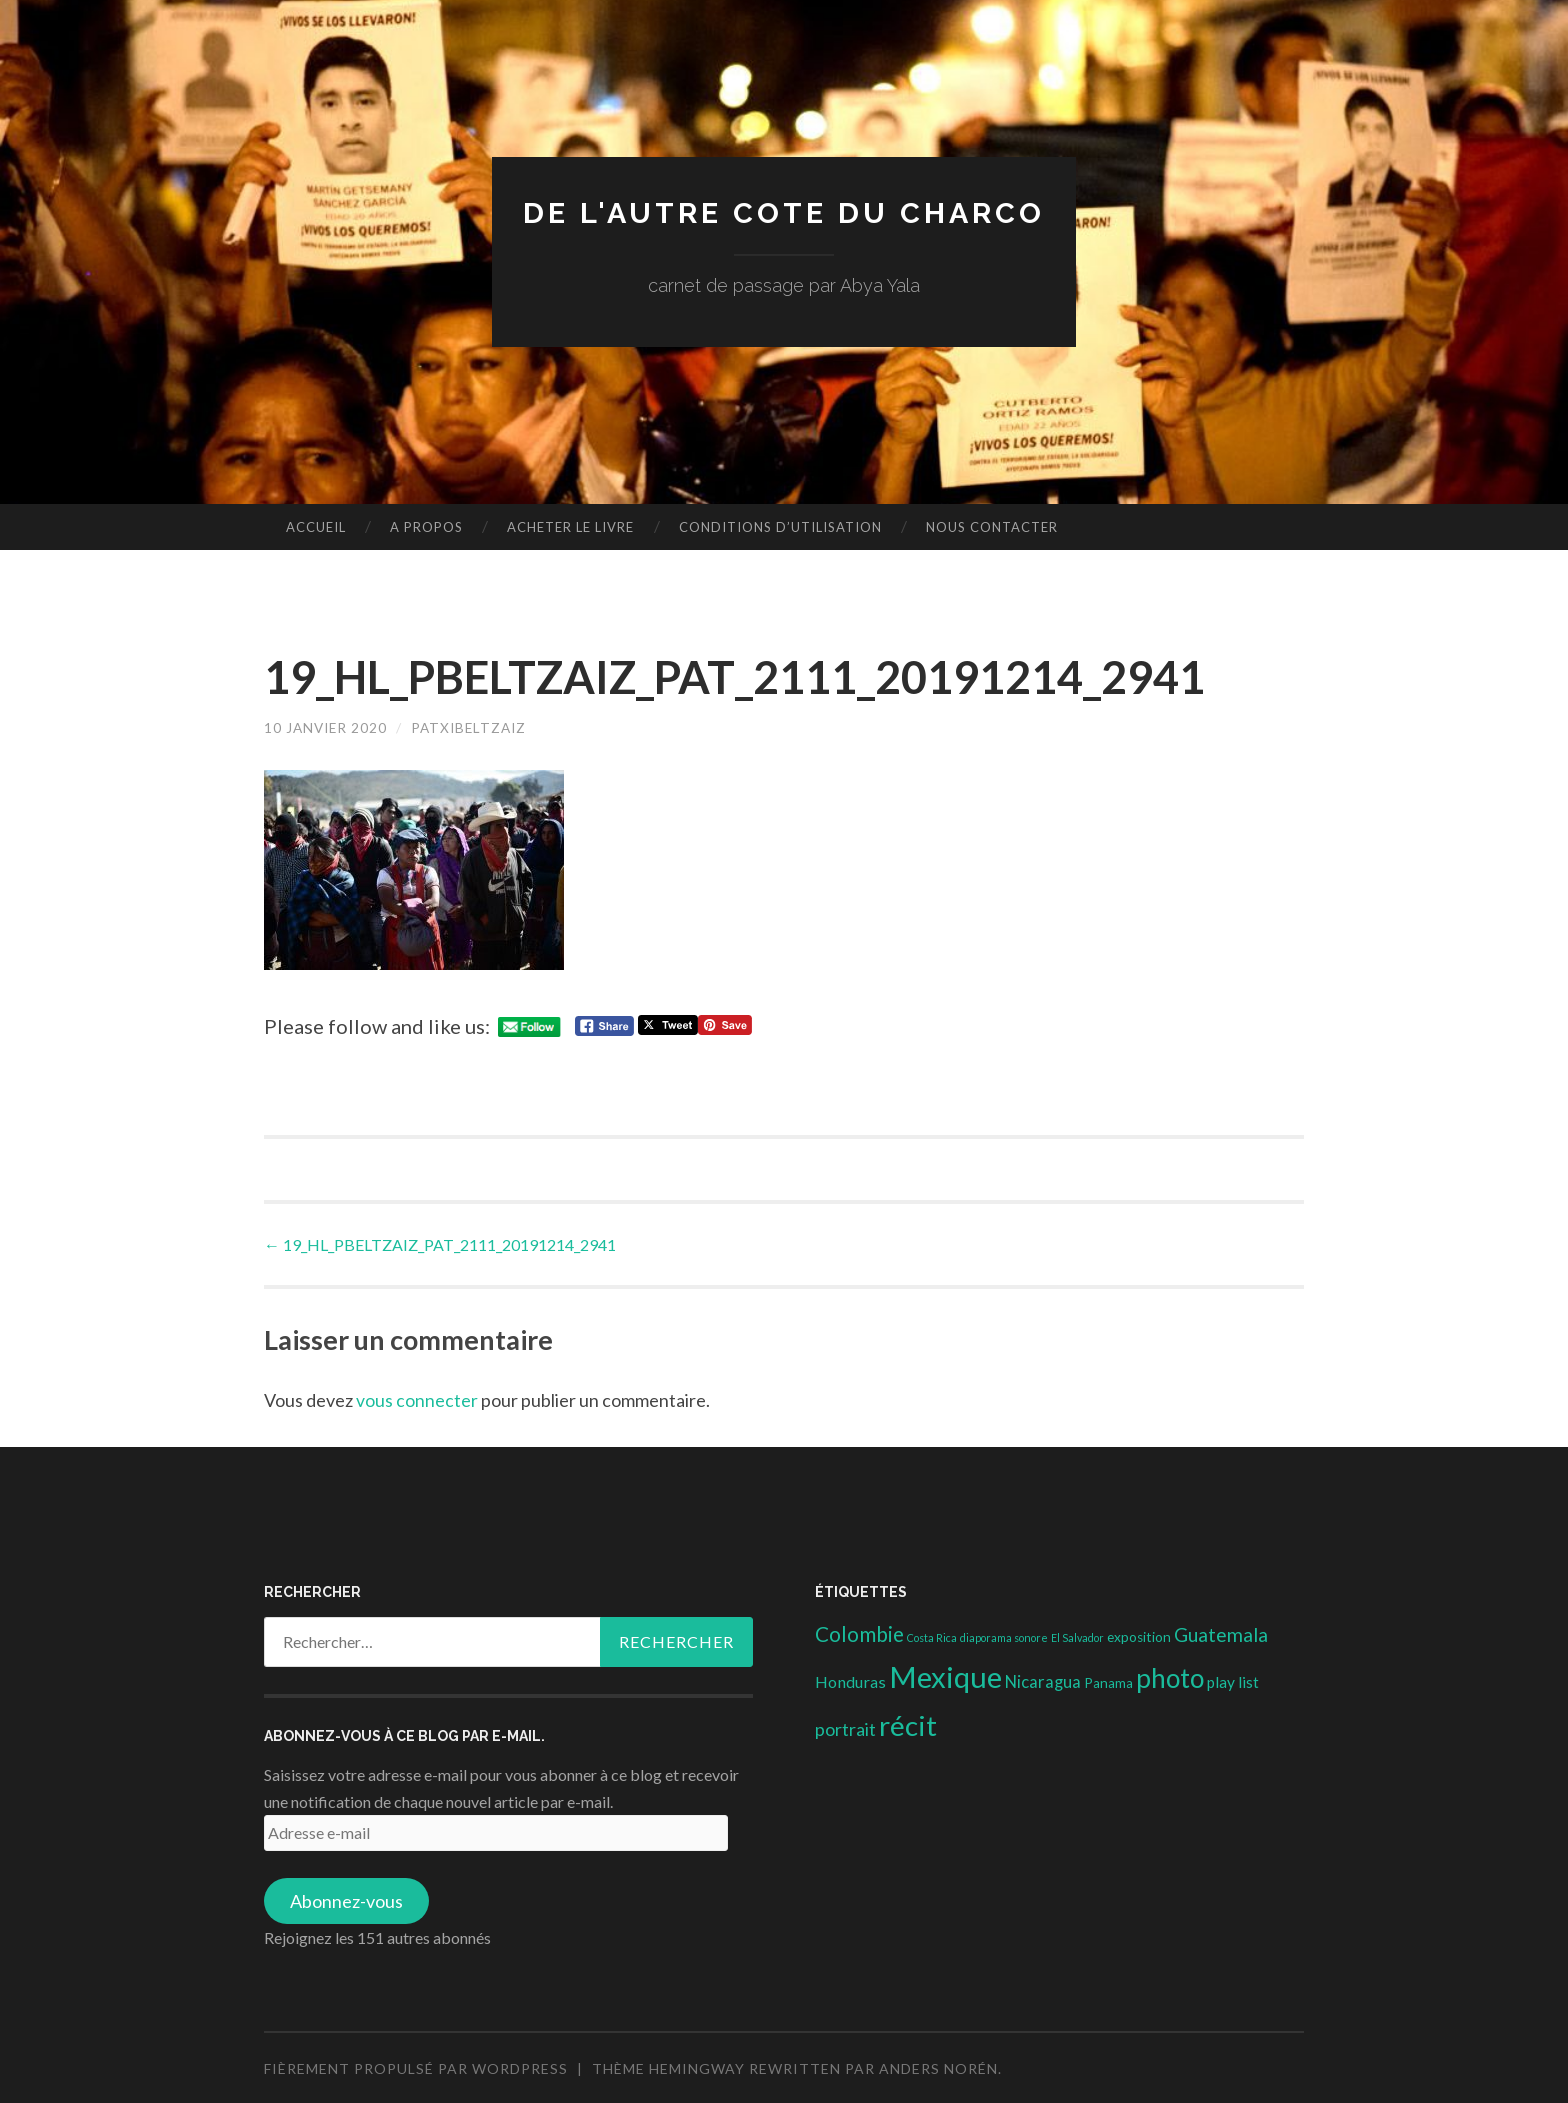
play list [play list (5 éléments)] (1233, 1681)
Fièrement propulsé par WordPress (416, 2066)
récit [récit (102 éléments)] (908, 1723)
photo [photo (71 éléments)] (1170, 1677)
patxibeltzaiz (475, 727)
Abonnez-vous (346, 1899)
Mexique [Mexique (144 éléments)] (945, 1675)
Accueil (316, 527)
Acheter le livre (570, 527)
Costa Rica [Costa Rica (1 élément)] (932, 1635)
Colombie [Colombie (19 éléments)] (859, 1632)
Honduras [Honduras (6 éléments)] (850, 1680)
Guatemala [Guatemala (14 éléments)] (1221, 1632)
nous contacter (992, 527)
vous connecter (417, 1399)
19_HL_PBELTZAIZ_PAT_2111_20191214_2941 (440, 1243)
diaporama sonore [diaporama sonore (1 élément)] (1004, 1635)
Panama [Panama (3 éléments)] (1108, 1682)
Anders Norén (938, 2066)
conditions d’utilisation (780, 527)
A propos (426, 527)
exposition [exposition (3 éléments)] (1139, 1635)
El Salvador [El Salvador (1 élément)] (1077, 1635)
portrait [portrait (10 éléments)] (845, 1727)
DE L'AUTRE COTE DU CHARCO (784, 212)
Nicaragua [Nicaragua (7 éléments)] (1043, 1681)
